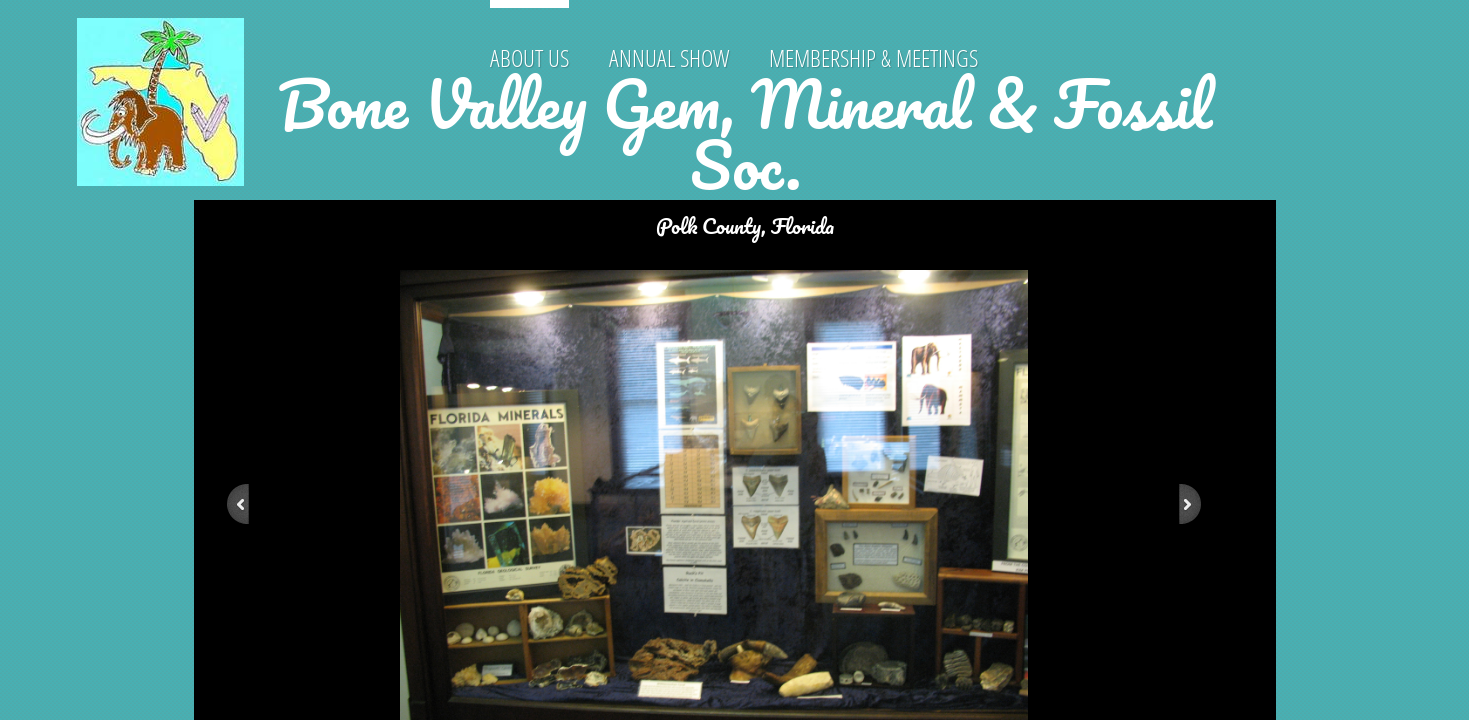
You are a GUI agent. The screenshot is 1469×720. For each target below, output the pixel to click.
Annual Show (669, 57)
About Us (529, 57)
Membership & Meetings (873, 57)
